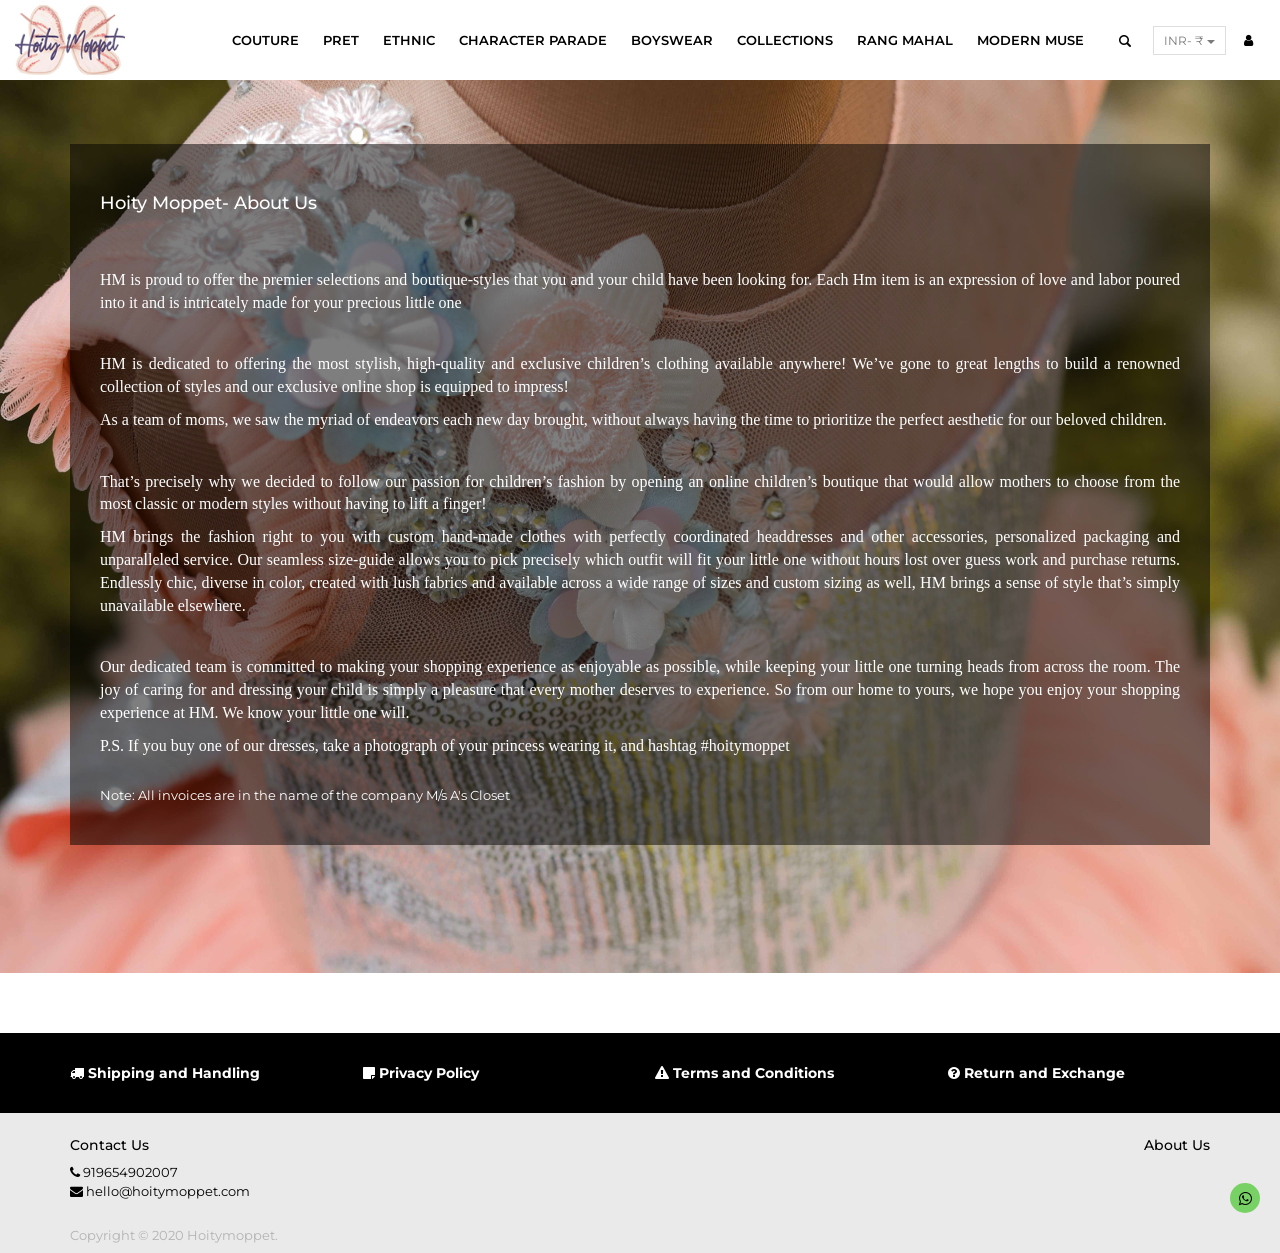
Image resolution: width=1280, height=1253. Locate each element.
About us (1177, 1145)
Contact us (109, 1145)
